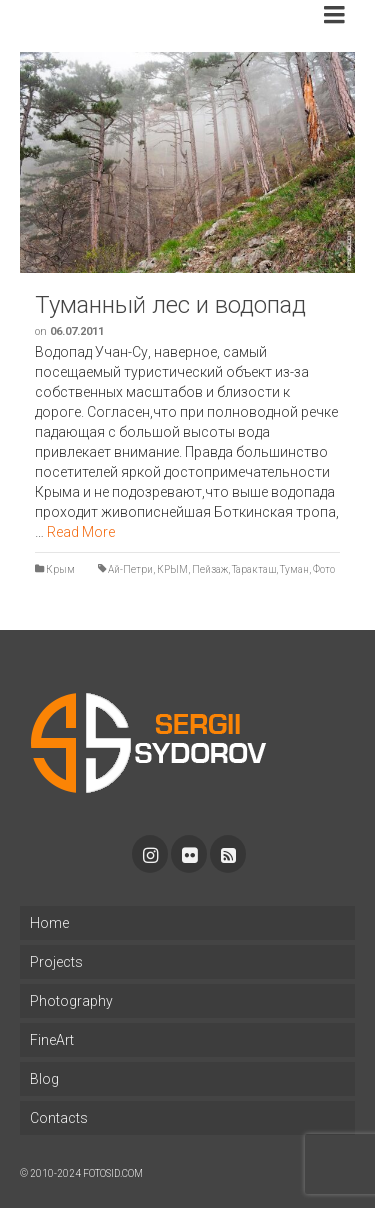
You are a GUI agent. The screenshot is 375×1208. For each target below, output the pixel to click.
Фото (324, 569)
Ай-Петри (130, 569)
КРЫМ (172, 569)
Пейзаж (210, 569)
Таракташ (254, 569)
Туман (294, 569)
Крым (60, 569)
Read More (81, 532)
